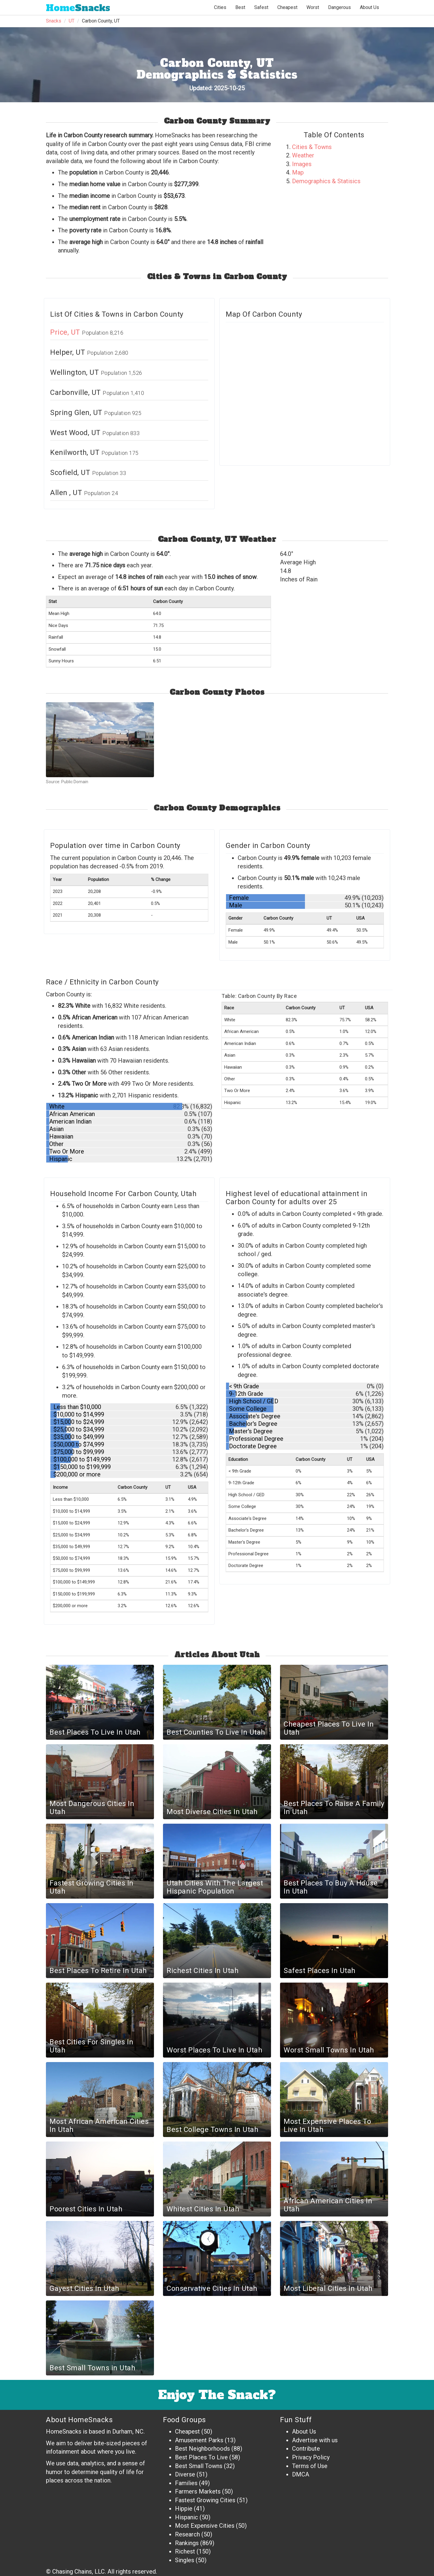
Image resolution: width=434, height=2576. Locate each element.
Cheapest (187, 2431)
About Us (369, 7)
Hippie (183, 2508)
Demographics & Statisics (326, 181)
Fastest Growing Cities (205, 2500)
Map (298, 172)
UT (71, 21)
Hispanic (186, 2517)
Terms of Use (309, 2466)
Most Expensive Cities (204, 2525)
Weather (303, 155)
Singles (184, 2560)
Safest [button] (261, 7)
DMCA (300, 2474)
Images (302, 164)
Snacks (78, 8)
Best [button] (240, 7)
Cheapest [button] (287, 7)
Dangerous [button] (339, 7)
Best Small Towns (198, 2466)
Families (186, 2483)
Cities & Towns (312, 147)
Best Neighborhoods (202, 2448)
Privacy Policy (311, 2457)
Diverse (185, 2474)
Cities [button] (220, 7)
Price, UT (66, 332)
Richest (185, 2551)
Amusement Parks (199, 2440)
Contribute (306, 2448)
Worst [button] (312, 7)
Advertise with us (315, 2440)
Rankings (187, 2543)
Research (187, 2534)
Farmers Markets (198, 2491)
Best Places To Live (201, 2457)
